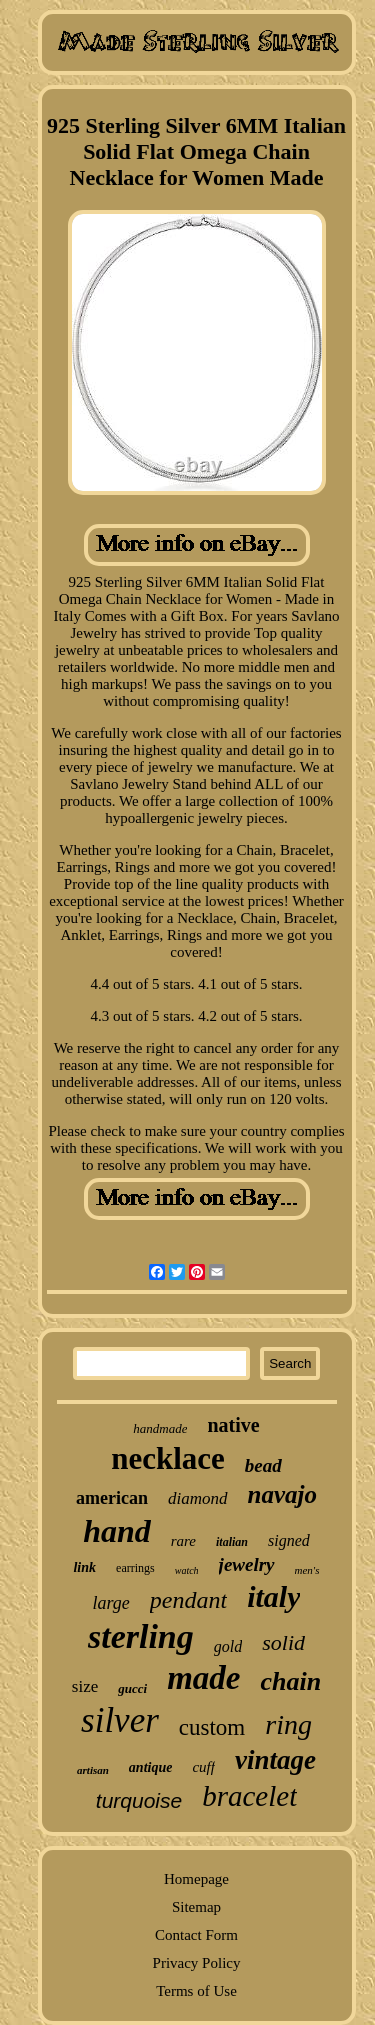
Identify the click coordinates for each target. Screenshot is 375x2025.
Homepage (196, 1879)
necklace (168, 1458)
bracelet (249, 1796)
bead (263, 1465)
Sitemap (196, 1907)
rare (183, 1541)
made (203, 1678)
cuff (203, 1767)
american (112, 1498)
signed (289, 1540)
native (233, 1425)
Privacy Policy (197, 1963)
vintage (275, 1760)
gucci (132, 1688)
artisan (93, 1770)
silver (120, 1720)
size (85, 1686)
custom (212, 1727)
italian (232, 1542)
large (111, 1603)
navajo (282, 1494)
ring (288, 1724)
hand (117, 1531)
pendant (188, 1600)
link (84, 1567)
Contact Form (196, 1935)
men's (307, 1570)
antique (151, 1767)
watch (187, 1570)
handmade (160, 1428)
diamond (198, 1498)
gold (228, 1646)
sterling (141, 1636)
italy (273, 1596)
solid (283, 1642)
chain (290, 1681)
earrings (135, 1568)
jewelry (247, 1564)
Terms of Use (196, 1991)
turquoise (139, 1800)
